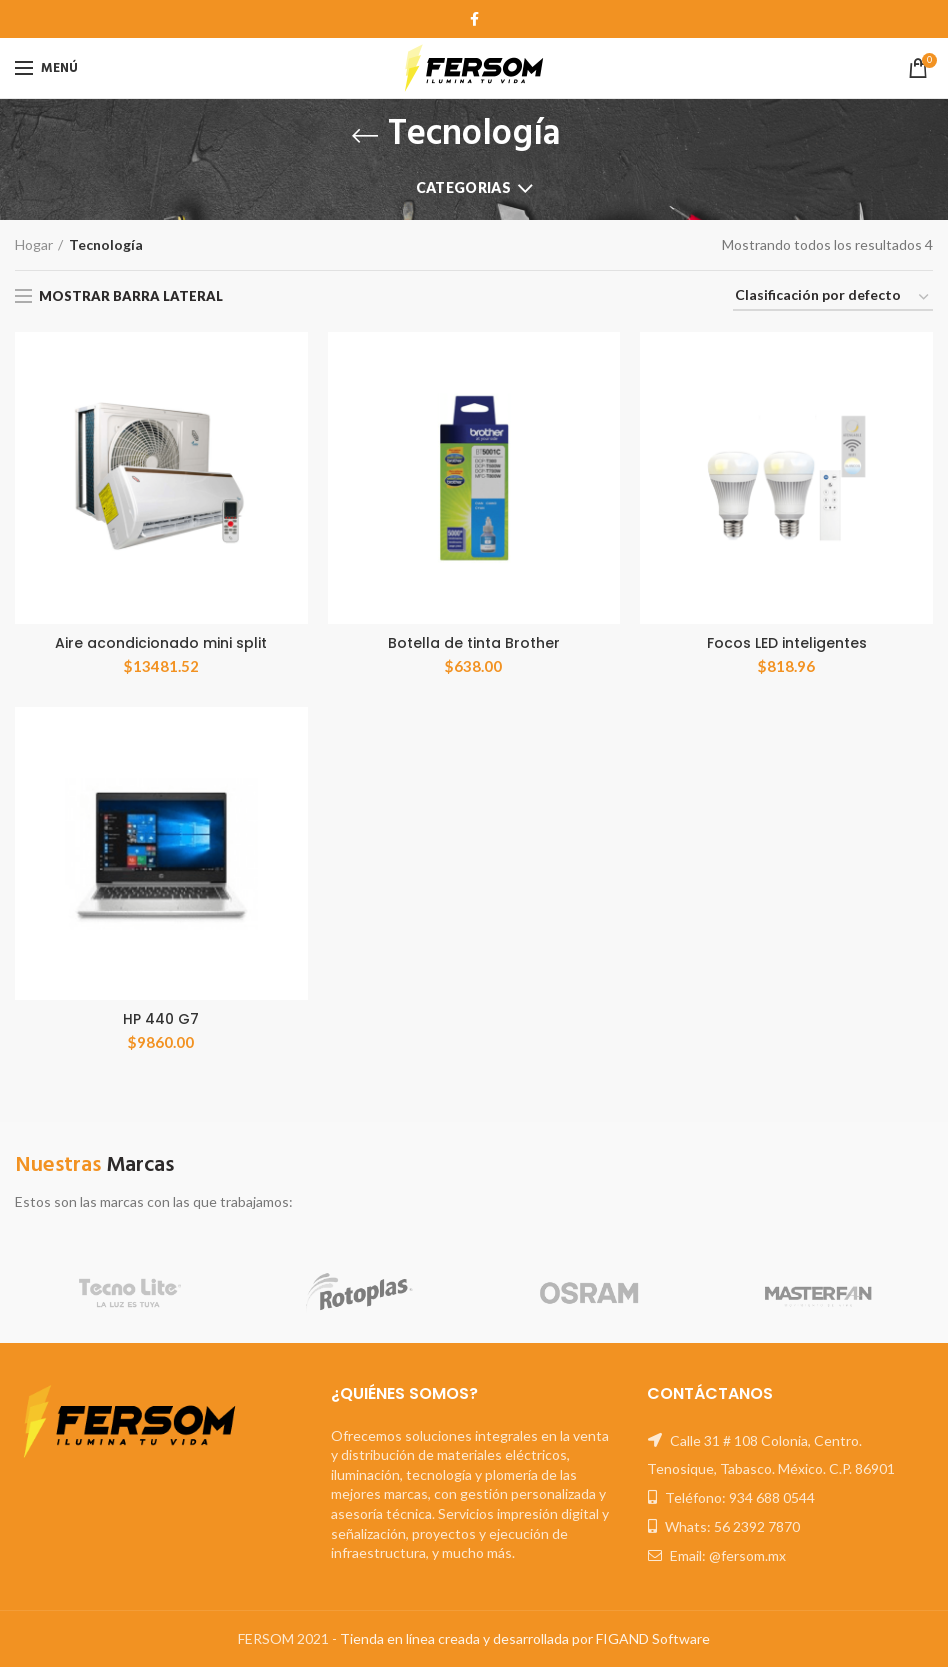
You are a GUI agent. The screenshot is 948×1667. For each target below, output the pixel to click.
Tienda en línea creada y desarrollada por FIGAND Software (525, 1638)
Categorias (463, 187)
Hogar (34, 244)
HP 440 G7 (161, 1019)
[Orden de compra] (833, 298)
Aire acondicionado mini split (161, 643)
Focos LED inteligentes (787, 643)
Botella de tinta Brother (474, 643)
